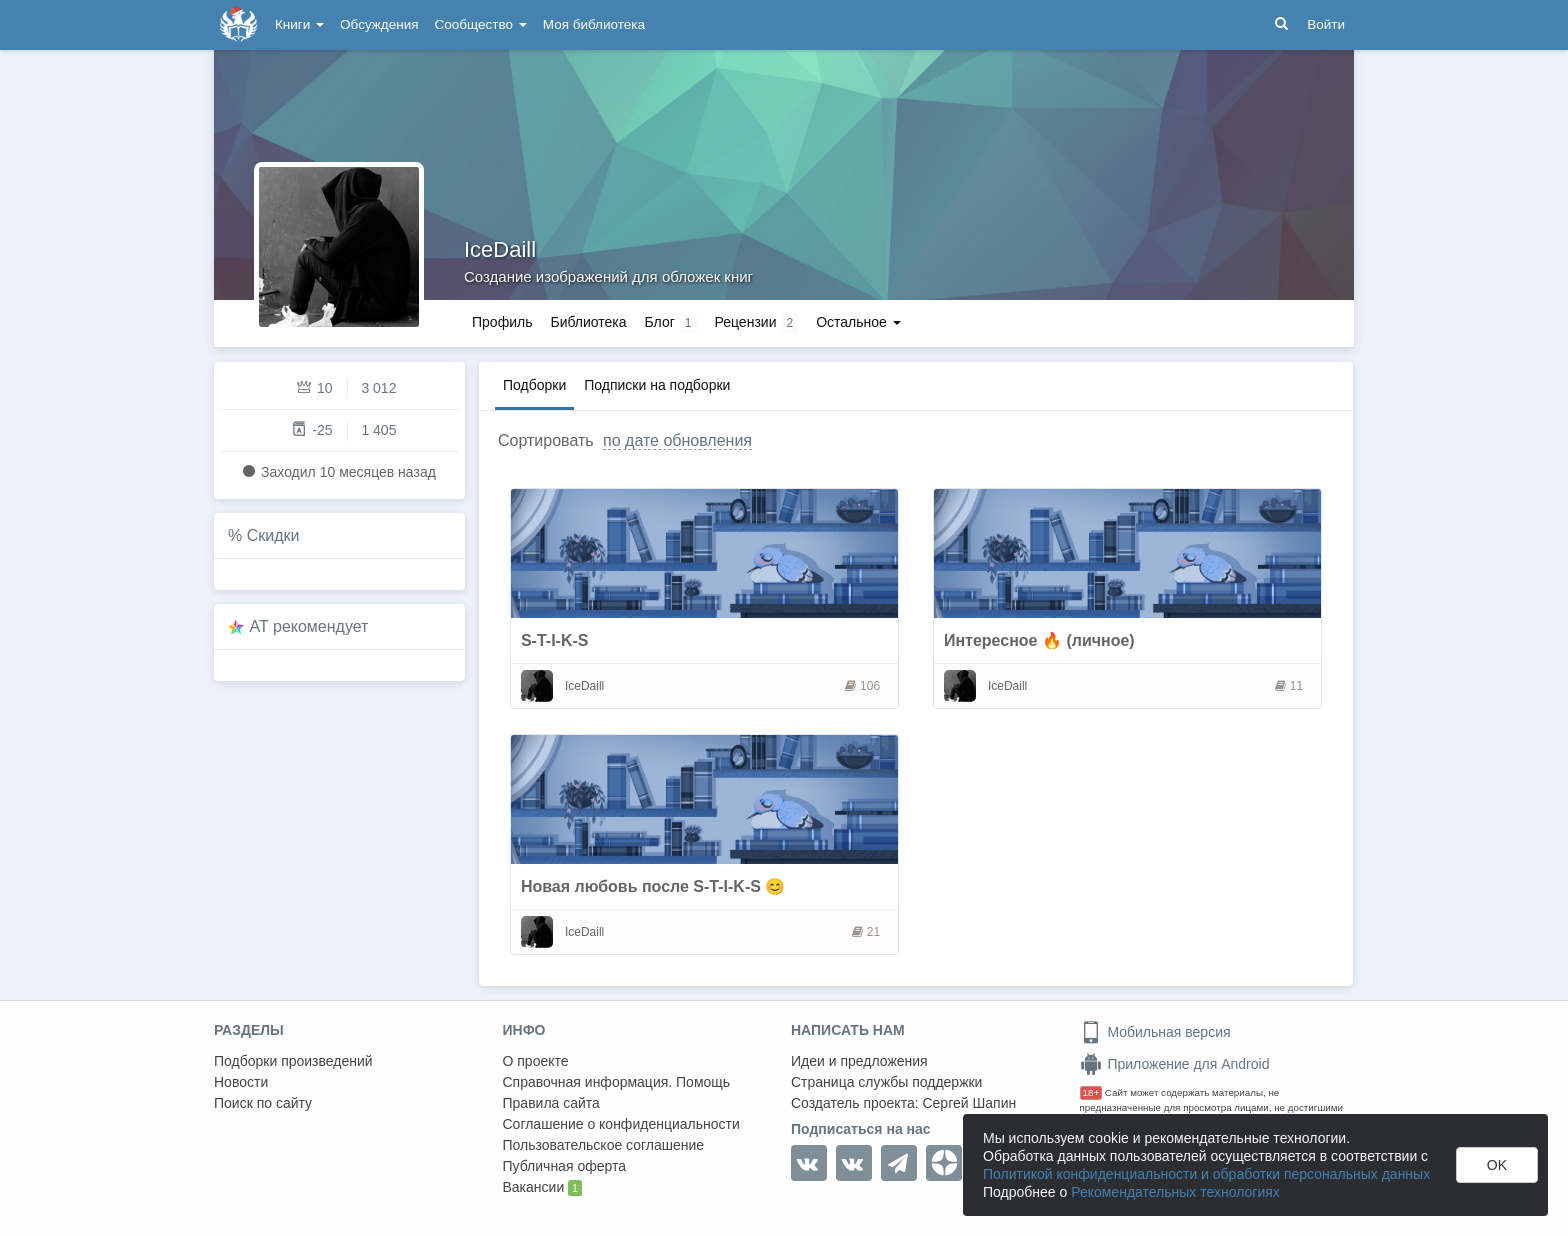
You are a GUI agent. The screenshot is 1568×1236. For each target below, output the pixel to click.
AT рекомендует (309, 626)
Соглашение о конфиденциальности (621, 1124)
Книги (299, 24)
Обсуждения (379, 24)
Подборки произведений (293, 1061)
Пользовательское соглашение (604, 1145)
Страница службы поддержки (886, 1082)
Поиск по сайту (263, 1103)
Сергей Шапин (969, 1103)
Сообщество (481, 24)
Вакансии (542, 1188)
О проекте (536, 1061)
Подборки (534, 385)
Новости (241, 1082)
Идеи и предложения (859, 1061)
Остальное (858, 322)
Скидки (273, 535)
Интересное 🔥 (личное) (1039, 640)
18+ (1091, 1092)
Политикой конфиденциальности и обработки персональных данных (1206, 1174)
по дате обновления (677, 440)
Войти (1326, 24)
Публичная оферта (565, 1166)
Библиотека (588, 322)
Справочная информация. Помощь (617, 1082)
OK (1497, 1165)
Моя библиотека (594, 24)
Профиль (502, 322)
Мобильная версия (1155, 1032)
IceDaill (500, 249)
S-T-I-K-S (555, 640)
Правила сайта (551, 1103)
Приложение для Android (1175, 1064)
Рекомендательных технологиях (1175, 1192)
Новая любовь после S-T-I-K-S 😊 (653, 886)
